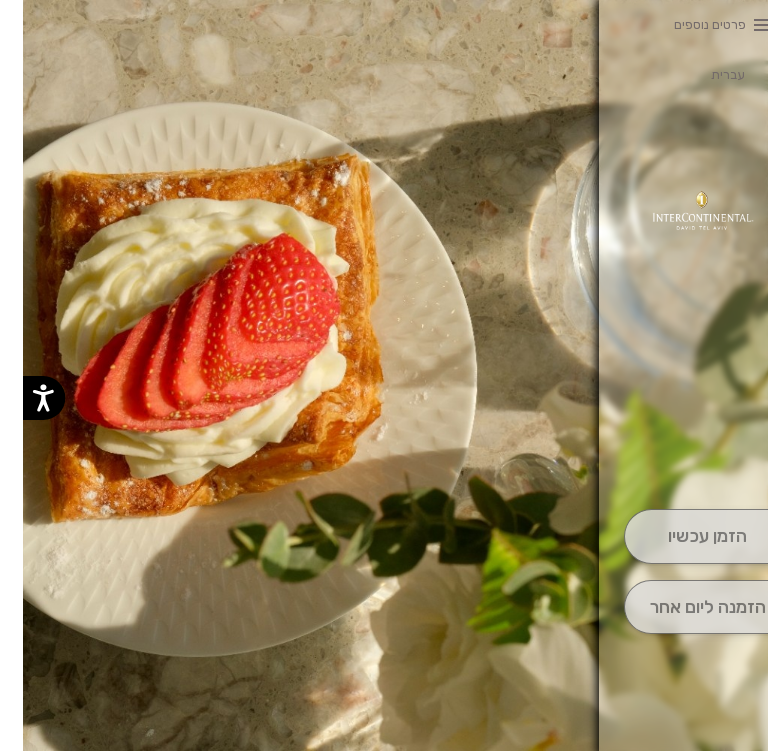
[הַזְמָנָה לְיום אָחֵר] (684, 607)
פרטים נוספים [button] (687, 24)
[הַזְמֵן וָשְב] (684, 536)
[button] (684, 453)
